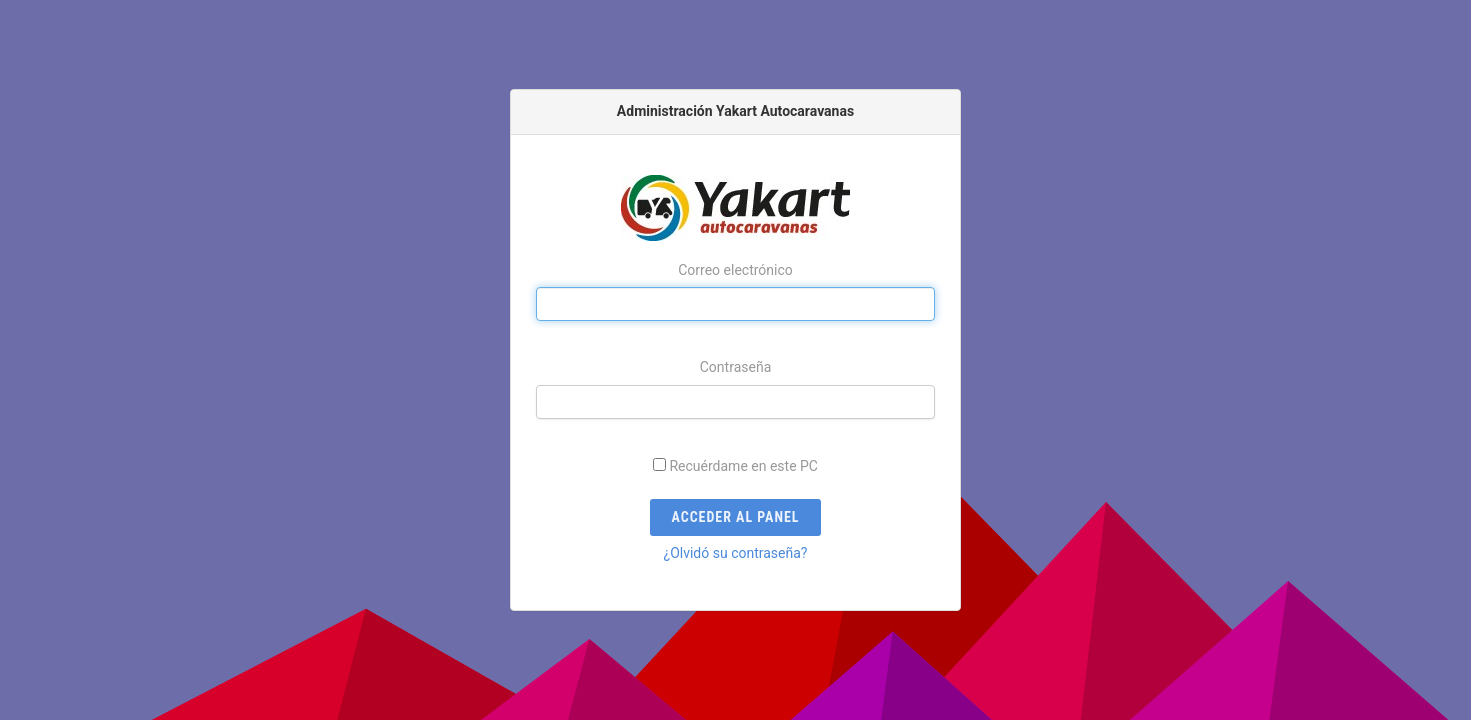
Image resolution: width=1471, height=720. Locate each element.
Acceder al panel (735, 517)
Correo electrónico (735, 270)
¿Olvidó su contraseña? (736, 553)
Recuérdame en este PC (743, 466)
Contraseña (736, 367)
